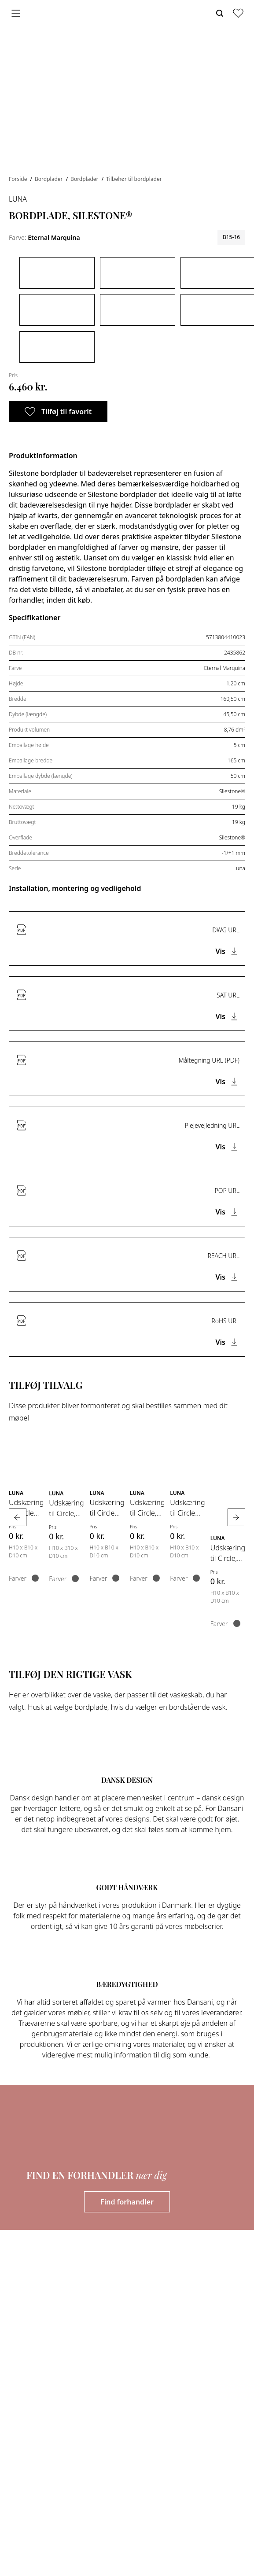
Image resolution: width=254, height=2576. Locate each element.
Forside (19, 179)
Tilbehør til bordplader (134, 179)
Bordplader (49, 179)
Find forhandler (127, 2202)
